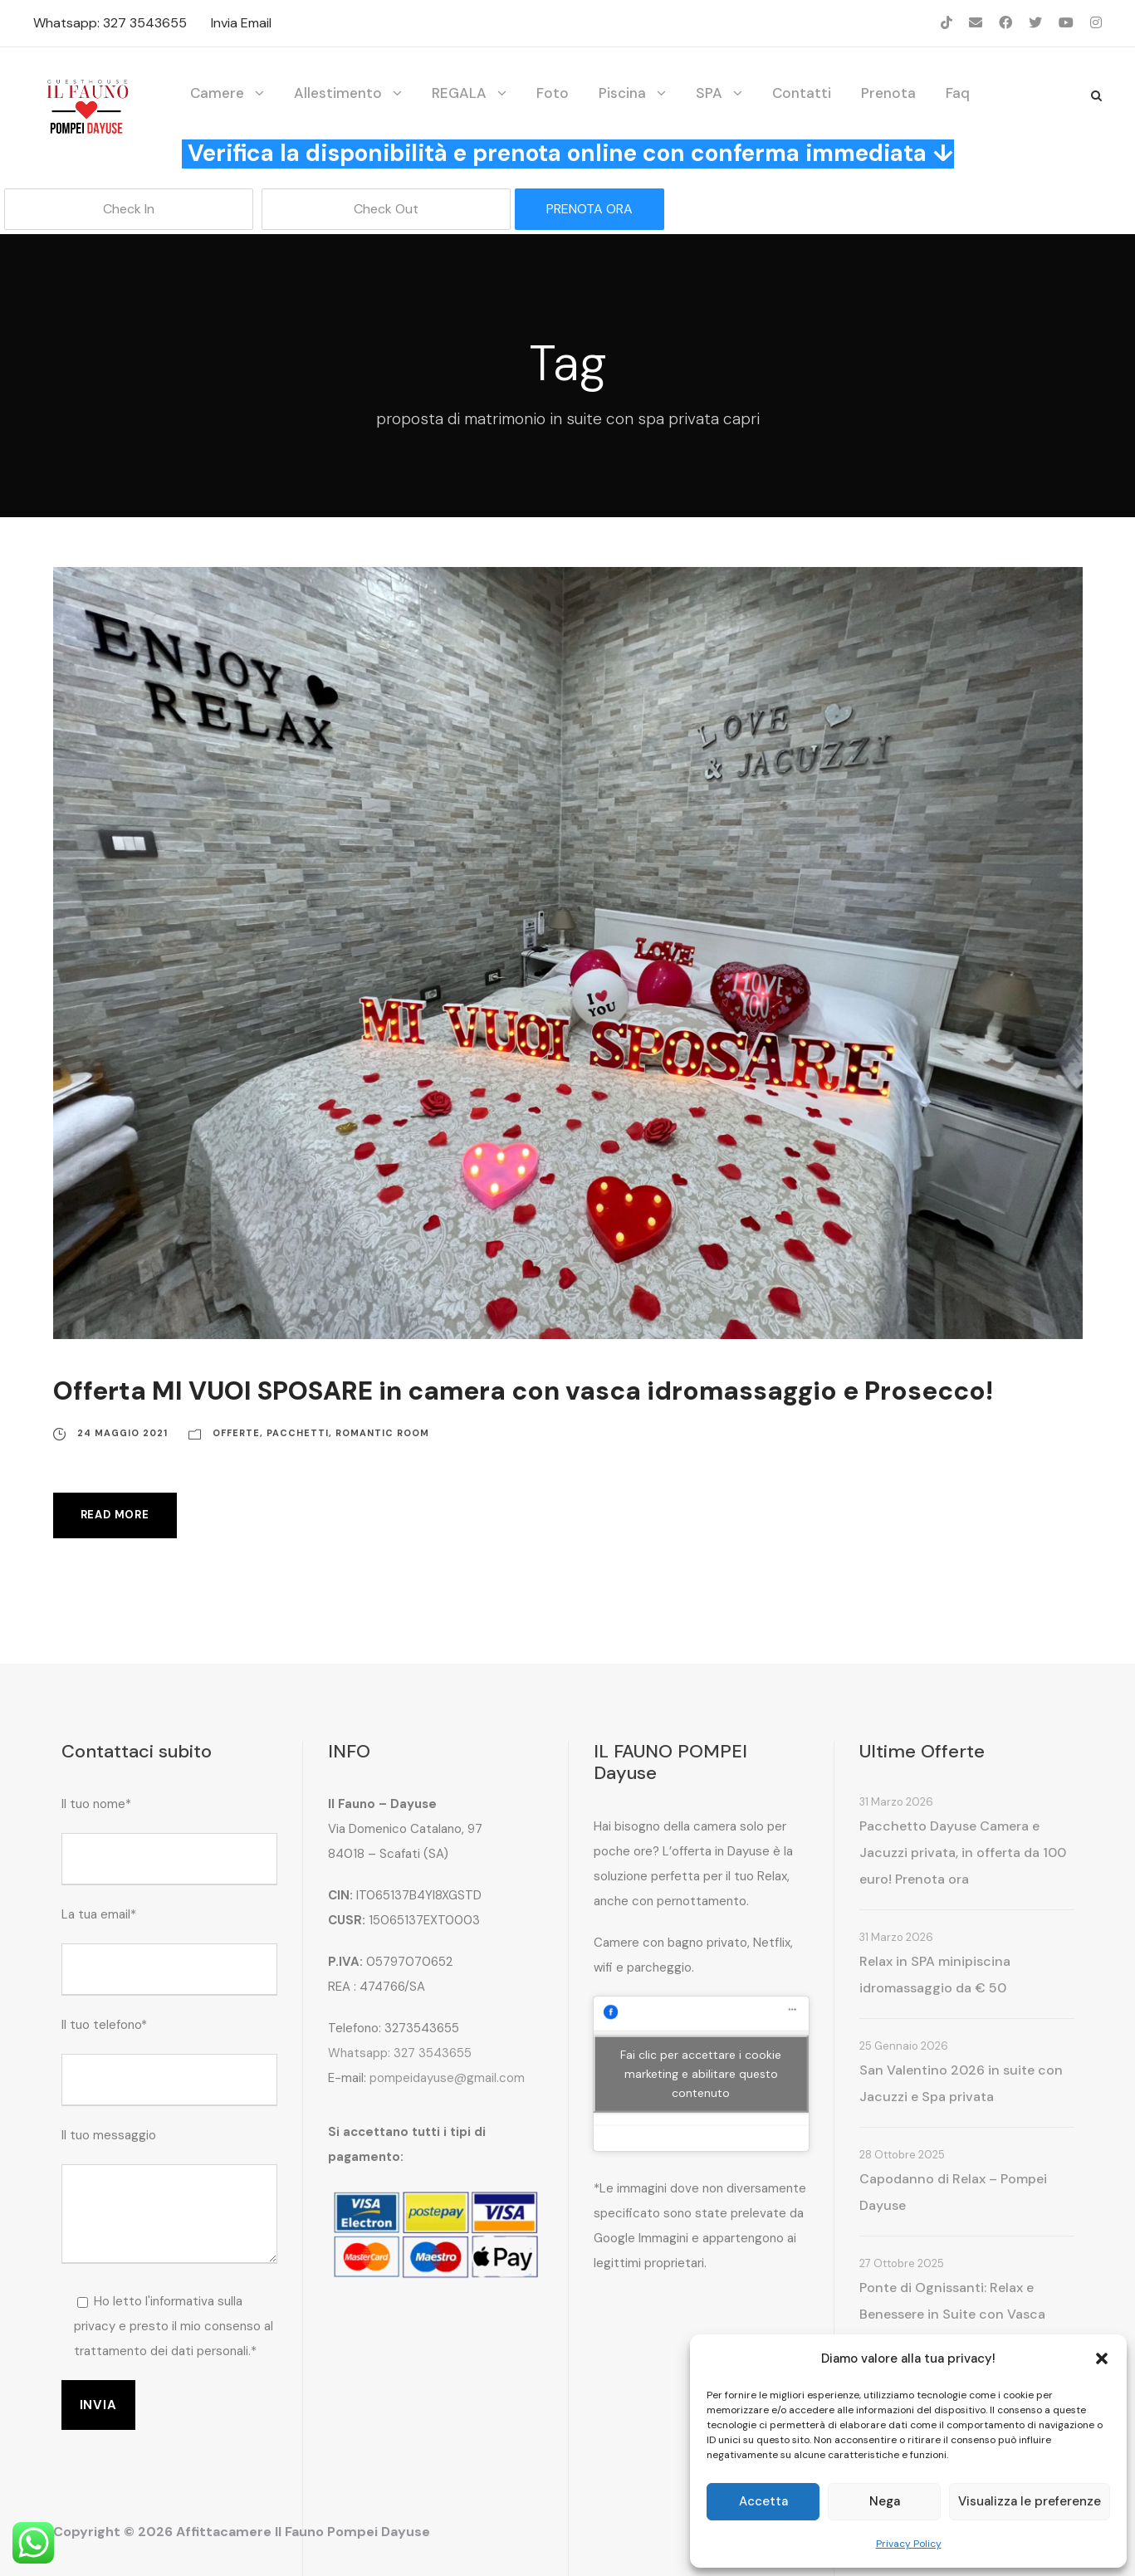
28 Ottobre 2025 (902, 2155)
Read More (115, 1515)
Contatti (801, 93)
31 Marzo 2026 (896, 1802)
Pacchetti (298, 1433)
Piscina (622, 93)
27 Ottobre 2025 (901, 2263)
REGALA (459, 93)
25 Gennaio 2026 (903, 2046)
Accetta (763, 2501)
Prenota (888, 93)
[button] (1101, 2358)
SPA (709, 93)
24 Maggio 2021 (122, 1433)
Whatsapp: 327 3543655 (110, 23)
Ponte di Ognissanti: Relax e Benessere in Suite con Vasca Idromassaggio (952, 2314)
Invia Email (241, 23)
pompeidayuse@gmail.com (447, 2078)
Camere (217, 93)
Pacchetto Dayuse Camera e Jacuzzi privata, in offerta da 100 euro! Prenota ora (962, 1852)
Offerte (236, 1433)
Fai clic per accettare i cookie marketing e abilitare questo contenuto (700, 2072)
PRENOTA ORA (589, 209)
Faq (958, 93)
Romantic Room (382, 1433)
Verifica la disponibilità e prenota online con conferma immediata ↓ (571, 153)
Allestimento (338, 93)
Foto (552, 93)
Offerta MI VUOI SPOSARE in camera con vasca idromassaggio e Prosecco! (523, 1391)
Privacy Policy (909, 2543)
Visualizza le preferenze (1029, 2501)
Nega (884, 2501)
